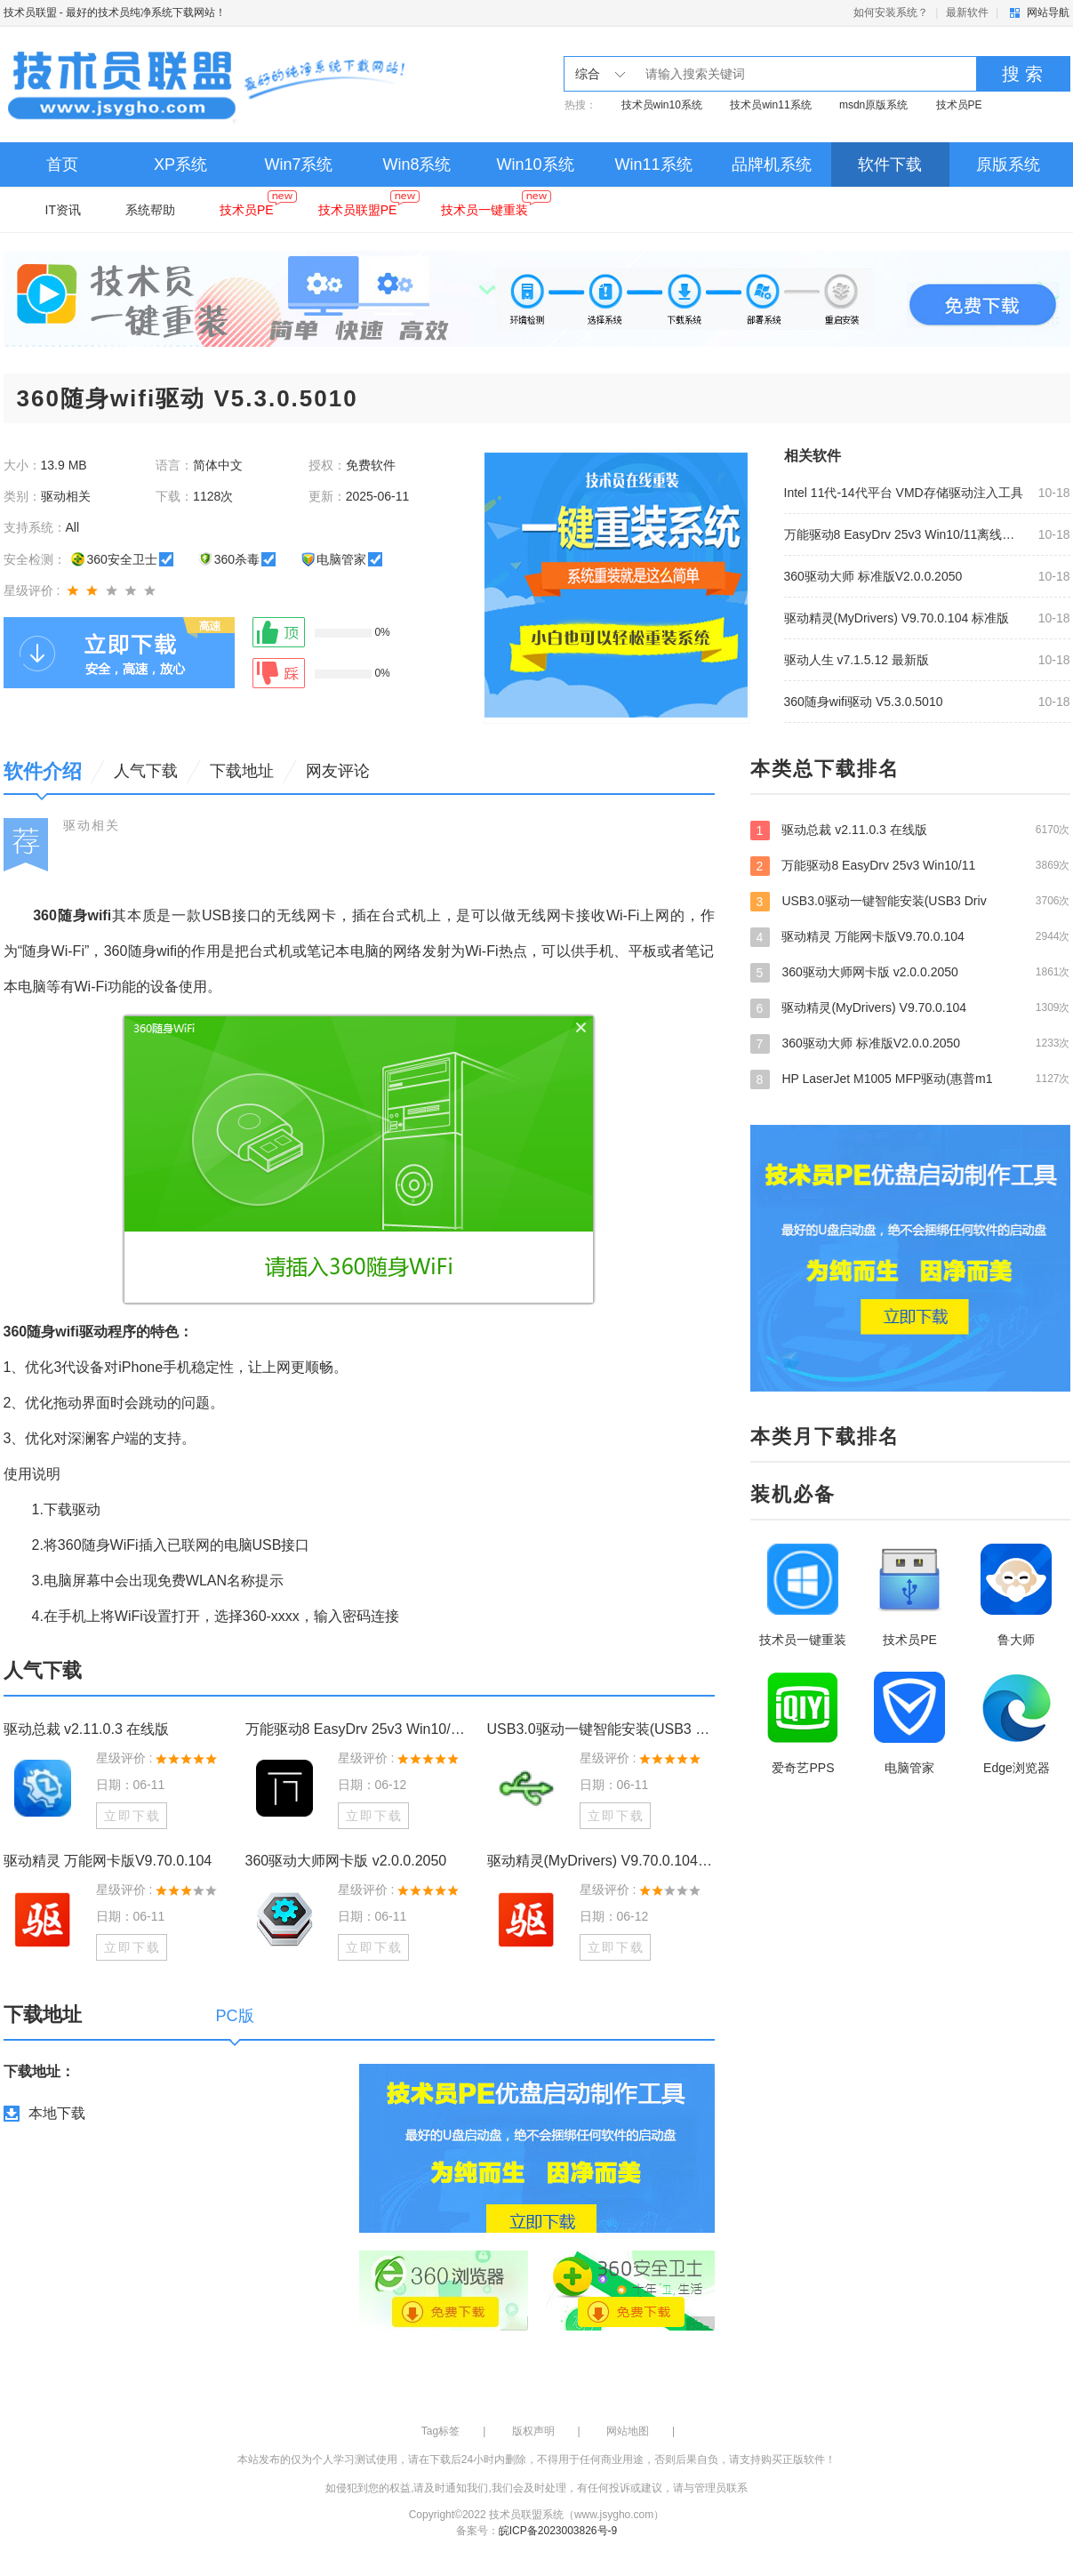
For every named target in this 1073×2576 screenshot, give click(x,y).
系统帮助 (150, 210)
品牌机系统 (772, 164)
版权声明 (533, 2431)
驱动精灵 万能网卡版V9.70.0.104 (108, 1860)
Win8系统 (416, 164)
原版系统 (1008, 164)
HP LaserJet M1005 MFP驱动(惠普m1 (910, 1078)
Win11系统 (653, 164)
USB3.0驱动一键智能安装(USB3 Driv (910, 900)
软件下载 (890, 164)
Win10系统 (534, 164)
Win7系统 (298, 164)
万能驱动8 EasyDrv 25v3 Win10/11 (910, 865)
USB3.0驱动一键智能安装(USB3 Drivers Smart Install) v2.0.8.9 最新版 (601, 1729)
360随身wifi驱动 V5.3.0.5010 (863, 701)
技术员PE (959, 105)
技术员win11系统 (770, 105)
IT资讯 (63, 210)
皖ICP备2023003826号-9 (558, 2530)
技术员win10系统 (661, 105)
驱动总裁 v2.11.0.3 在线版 (87, 1729)
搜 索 (1022, 74)
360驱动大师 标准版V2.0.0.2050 (873, 576)
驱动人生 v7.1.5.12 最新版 (856, 660)
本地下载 (56, 2113)
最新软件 (967, 12)
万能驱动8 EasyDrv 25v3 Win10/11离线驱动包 (906, 534)
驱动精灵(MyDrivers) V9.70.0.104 (910, 1007)
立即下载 (132, 1816)
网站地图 (627, 2431)
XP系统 (180, 164)
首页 (62, 164)
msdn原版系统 (873, 105)
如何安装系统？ (890, 12)
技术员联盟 (30, 12)
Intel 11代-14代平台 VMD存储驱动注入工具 (903, 493)
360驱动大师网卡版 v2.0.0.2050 (346, 1860)
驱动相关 (91, 825)
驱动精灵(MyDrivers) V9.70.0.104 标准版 (897, 618)
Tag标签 (440, 2431)
